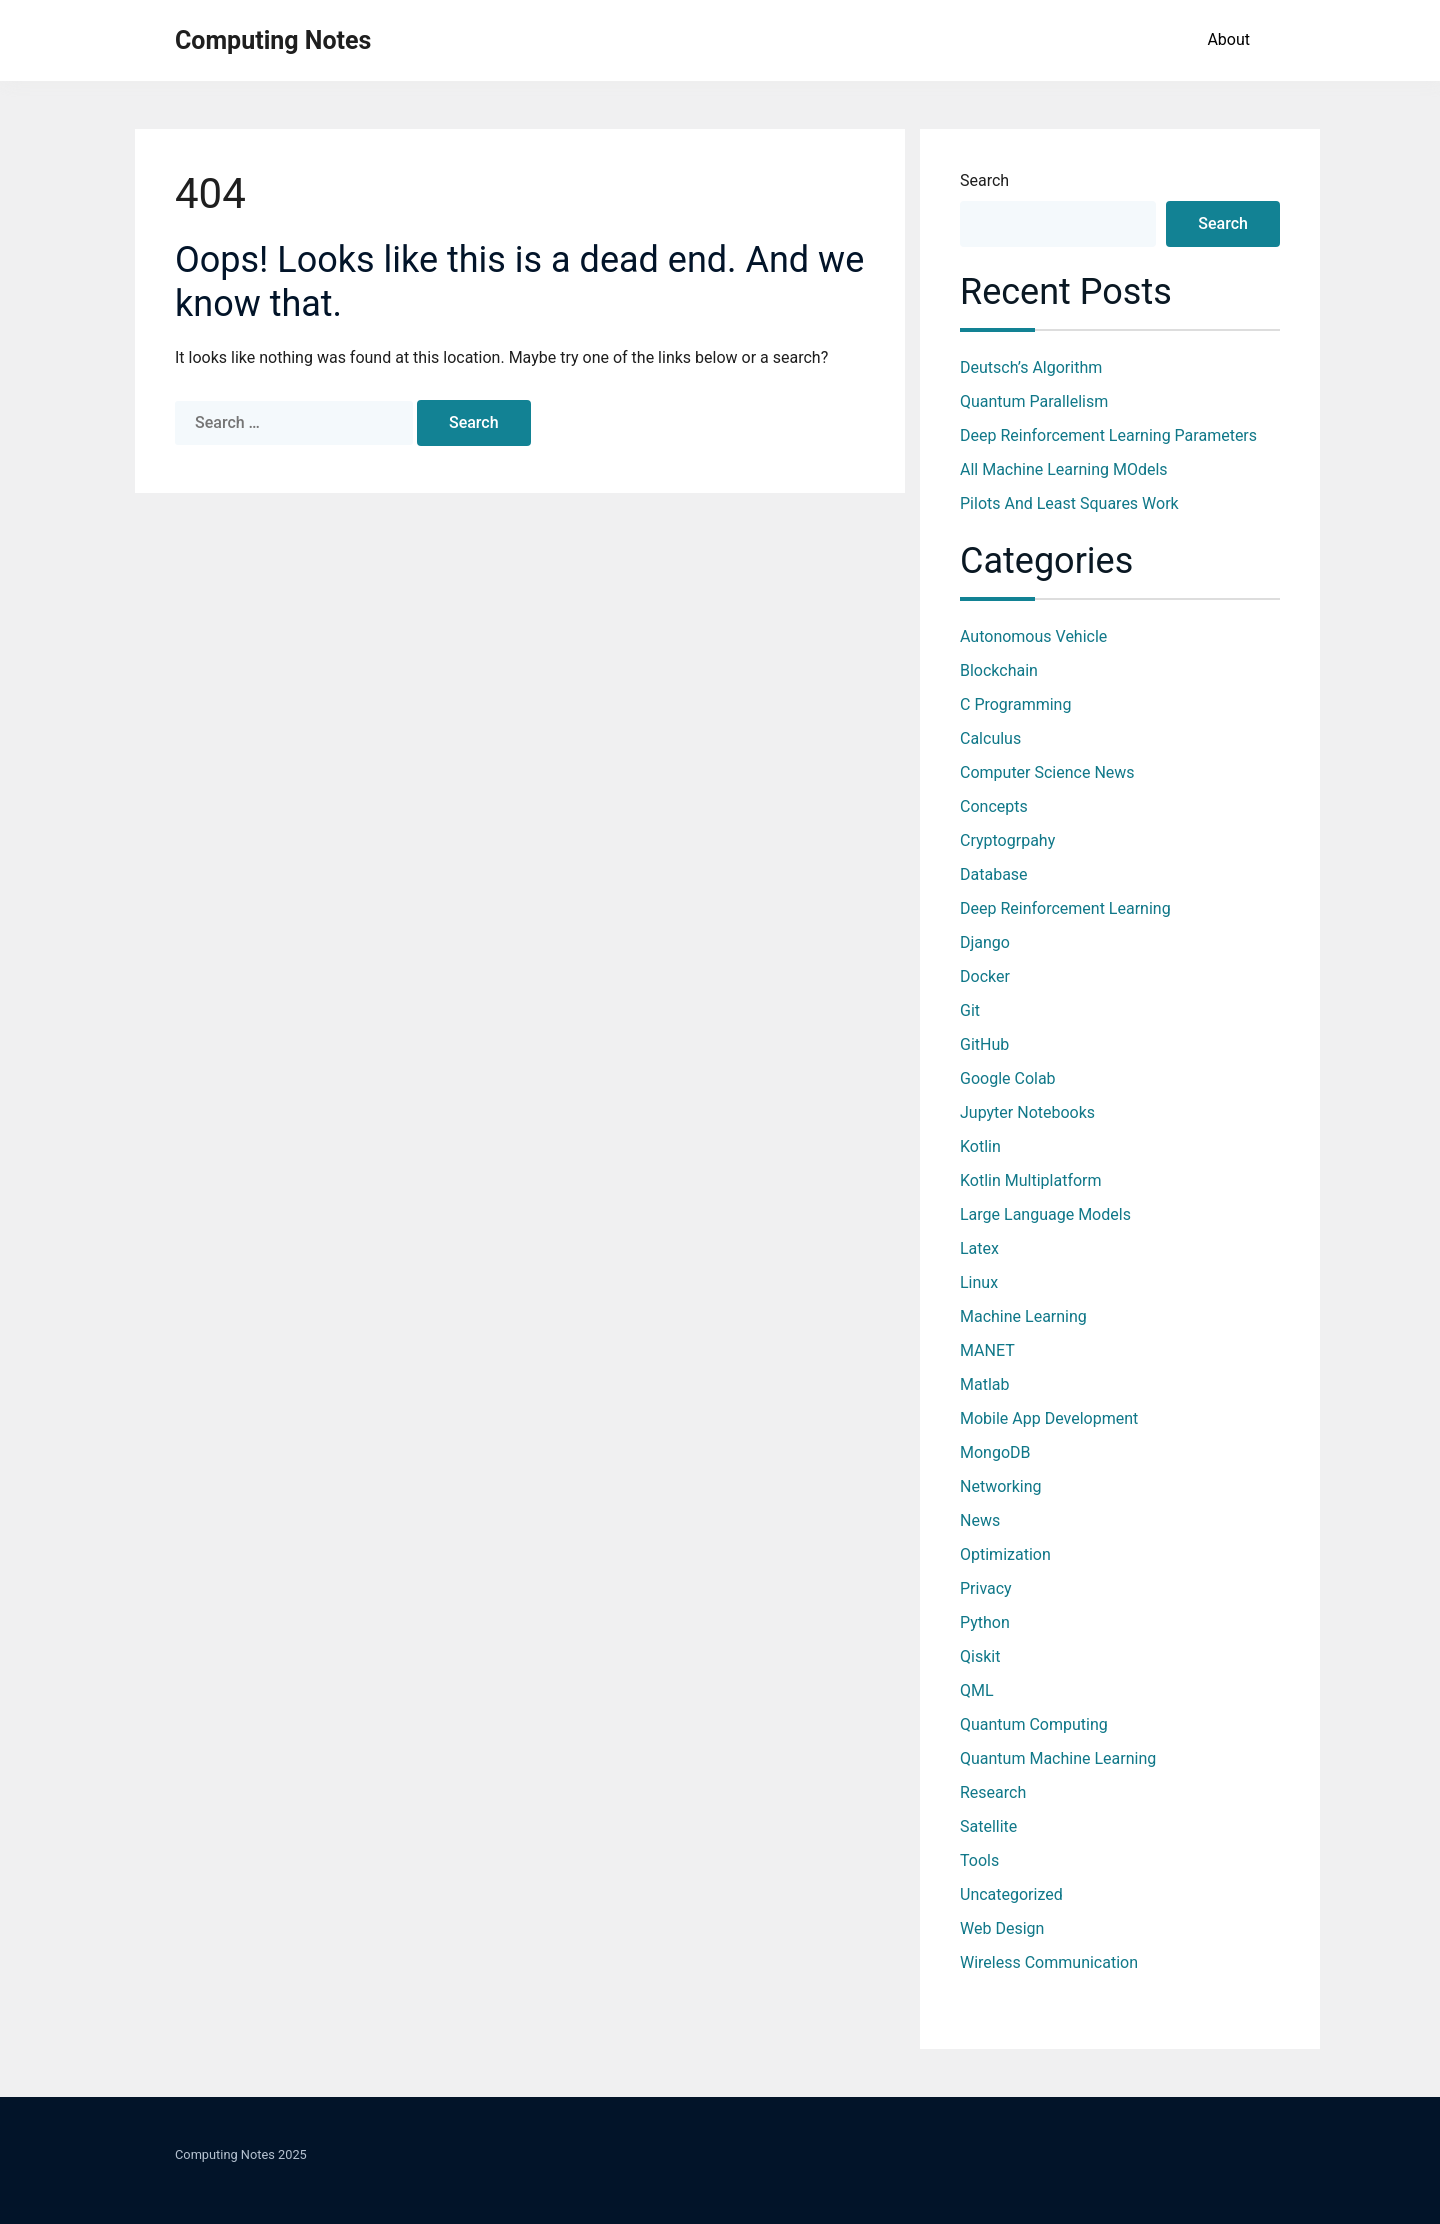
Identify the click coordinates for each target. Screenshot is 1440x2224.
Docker (985, 976)
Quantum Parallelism (1034, 401)
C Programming (1015, 704)
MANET (987, 1350)
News (980, 1520)
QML (977, 1690)
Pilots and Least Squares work (1069, 503)
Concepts (994, 806)
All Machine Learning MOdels (1064, 469)
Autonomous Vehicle (1033, 636)
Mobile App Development (1049, 1418)
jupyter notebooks (1027, 1112)
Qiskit (980, 1656)
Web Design (1002, 1928)
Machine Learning (1023, 1316)
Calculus (990, 738)
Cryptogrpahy (1007, 840)
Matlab (984, 1384)
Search (984, 180)
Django (985, 942)
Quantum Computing (1034, 1724)
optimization (1005, 1554)
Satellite (988, 1826)
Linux (979, 1282)
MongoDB (995, 1452)
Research (993, 1792)
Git (970, 1010)
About (1228, 39)
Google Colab (1008, 1078)
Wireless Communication (1049, 1962)
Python (985, 1622)
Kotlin (980, 1146)
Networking (1001, 1486)
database (994, 874)
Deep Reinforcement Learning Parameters (1108, 435)
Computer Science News (1047, 772)
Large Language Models (1045, 1214)
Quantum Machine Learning (1058, 1758)
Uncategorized (1011, 1894)
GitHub (984, 1044)
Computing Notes (273, 40)
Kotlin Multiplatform (1031, 1180)
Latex (979, 1248)
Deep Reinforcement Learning (1065, 908)
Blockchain (999, 670)
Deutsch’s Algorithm (1031, 367)
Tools (979, 1860)
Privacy (986, 1588)
